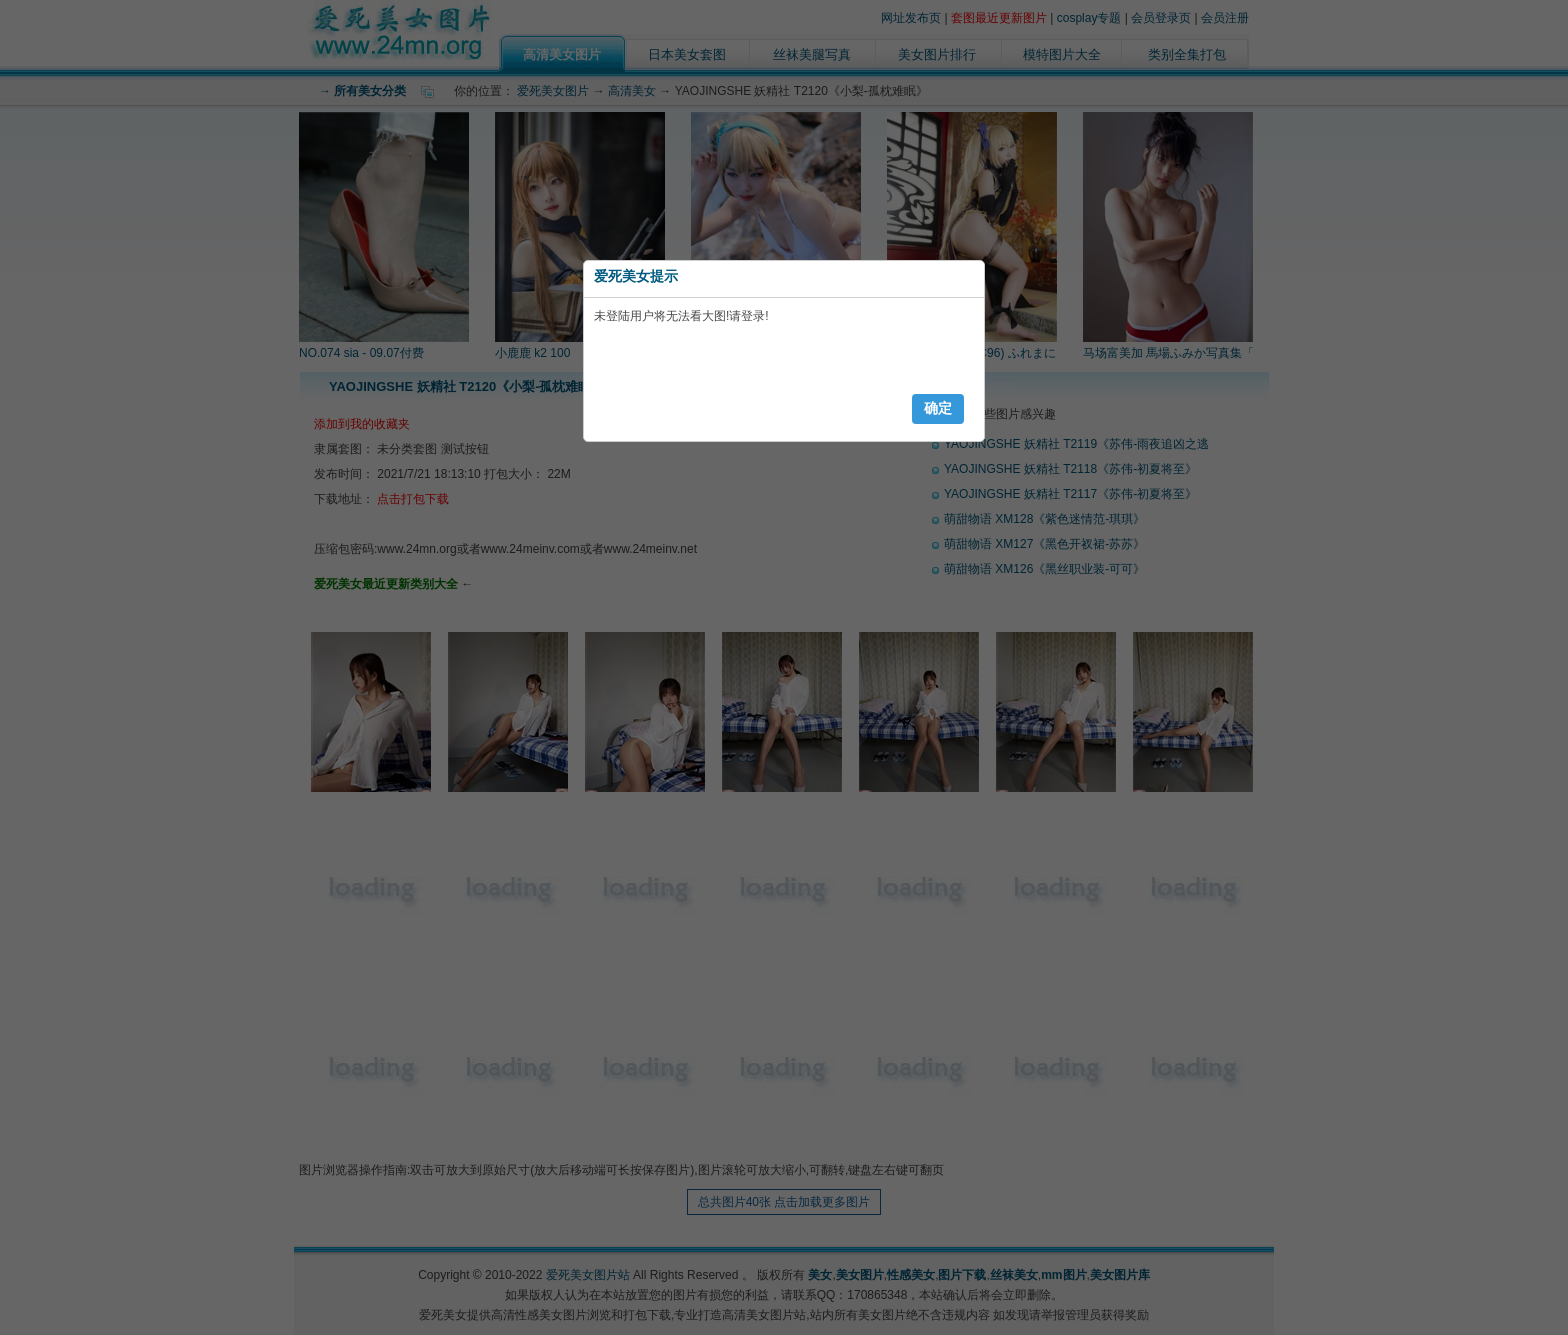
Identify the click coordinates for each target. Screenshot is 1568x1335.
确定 (938, 408)
